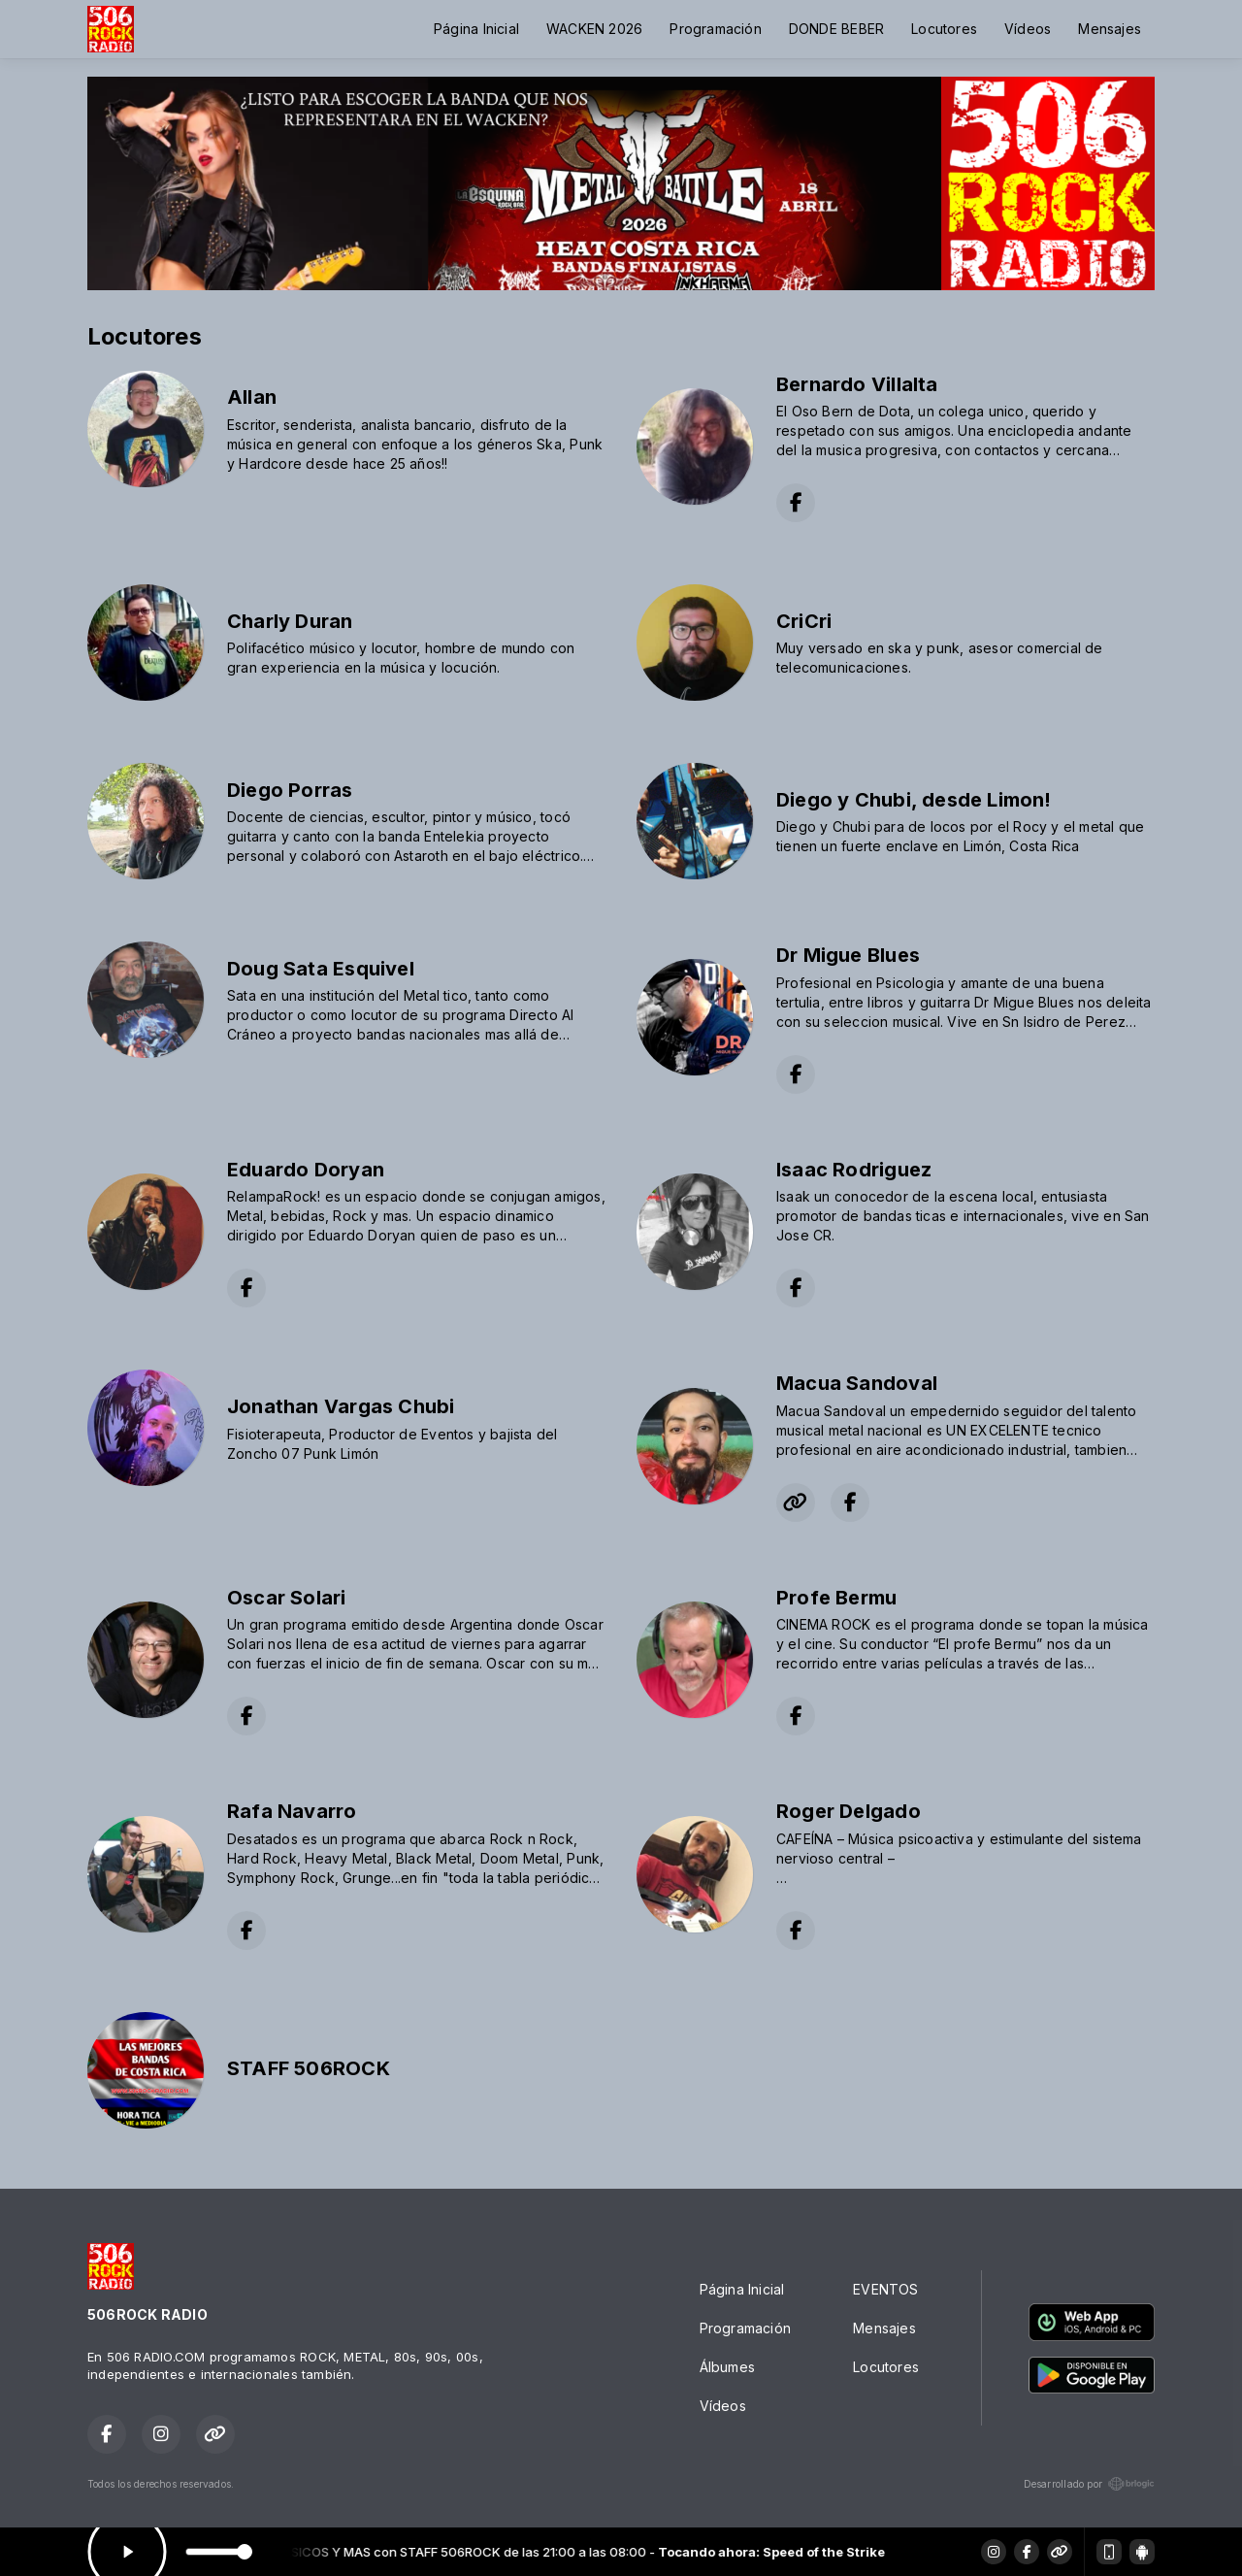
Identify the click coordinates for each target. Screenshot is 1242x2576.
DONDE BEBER (836, 28)
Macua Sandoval (856, 1383)
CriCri (804, 621)
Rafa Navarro (292, 1811)
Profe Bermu (836, 1597)
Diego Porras (290, 790)
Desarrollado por (1089, 2484)
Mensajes (1109, 28)
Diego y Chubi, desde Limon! (914, 799)
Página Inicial (476, 28)
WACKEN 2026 (594, 28)
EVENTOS (885, 2289)
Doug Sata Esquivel (320, 968)
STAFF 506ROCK (308, 2068)
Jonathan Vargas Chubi (340, 1406)
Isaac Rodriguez (854, 1169)
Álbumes (727, 2367)
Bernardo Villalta (857, 384)
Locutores (944, 28)
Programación (716, 28)
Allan (252, 397)
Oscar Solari (286, 1597)
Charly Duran (290, 621)
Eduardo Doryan (305, 1169)
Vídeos (1027, 28)
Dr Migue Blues (848, 955)
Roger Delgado (848, 1811)
